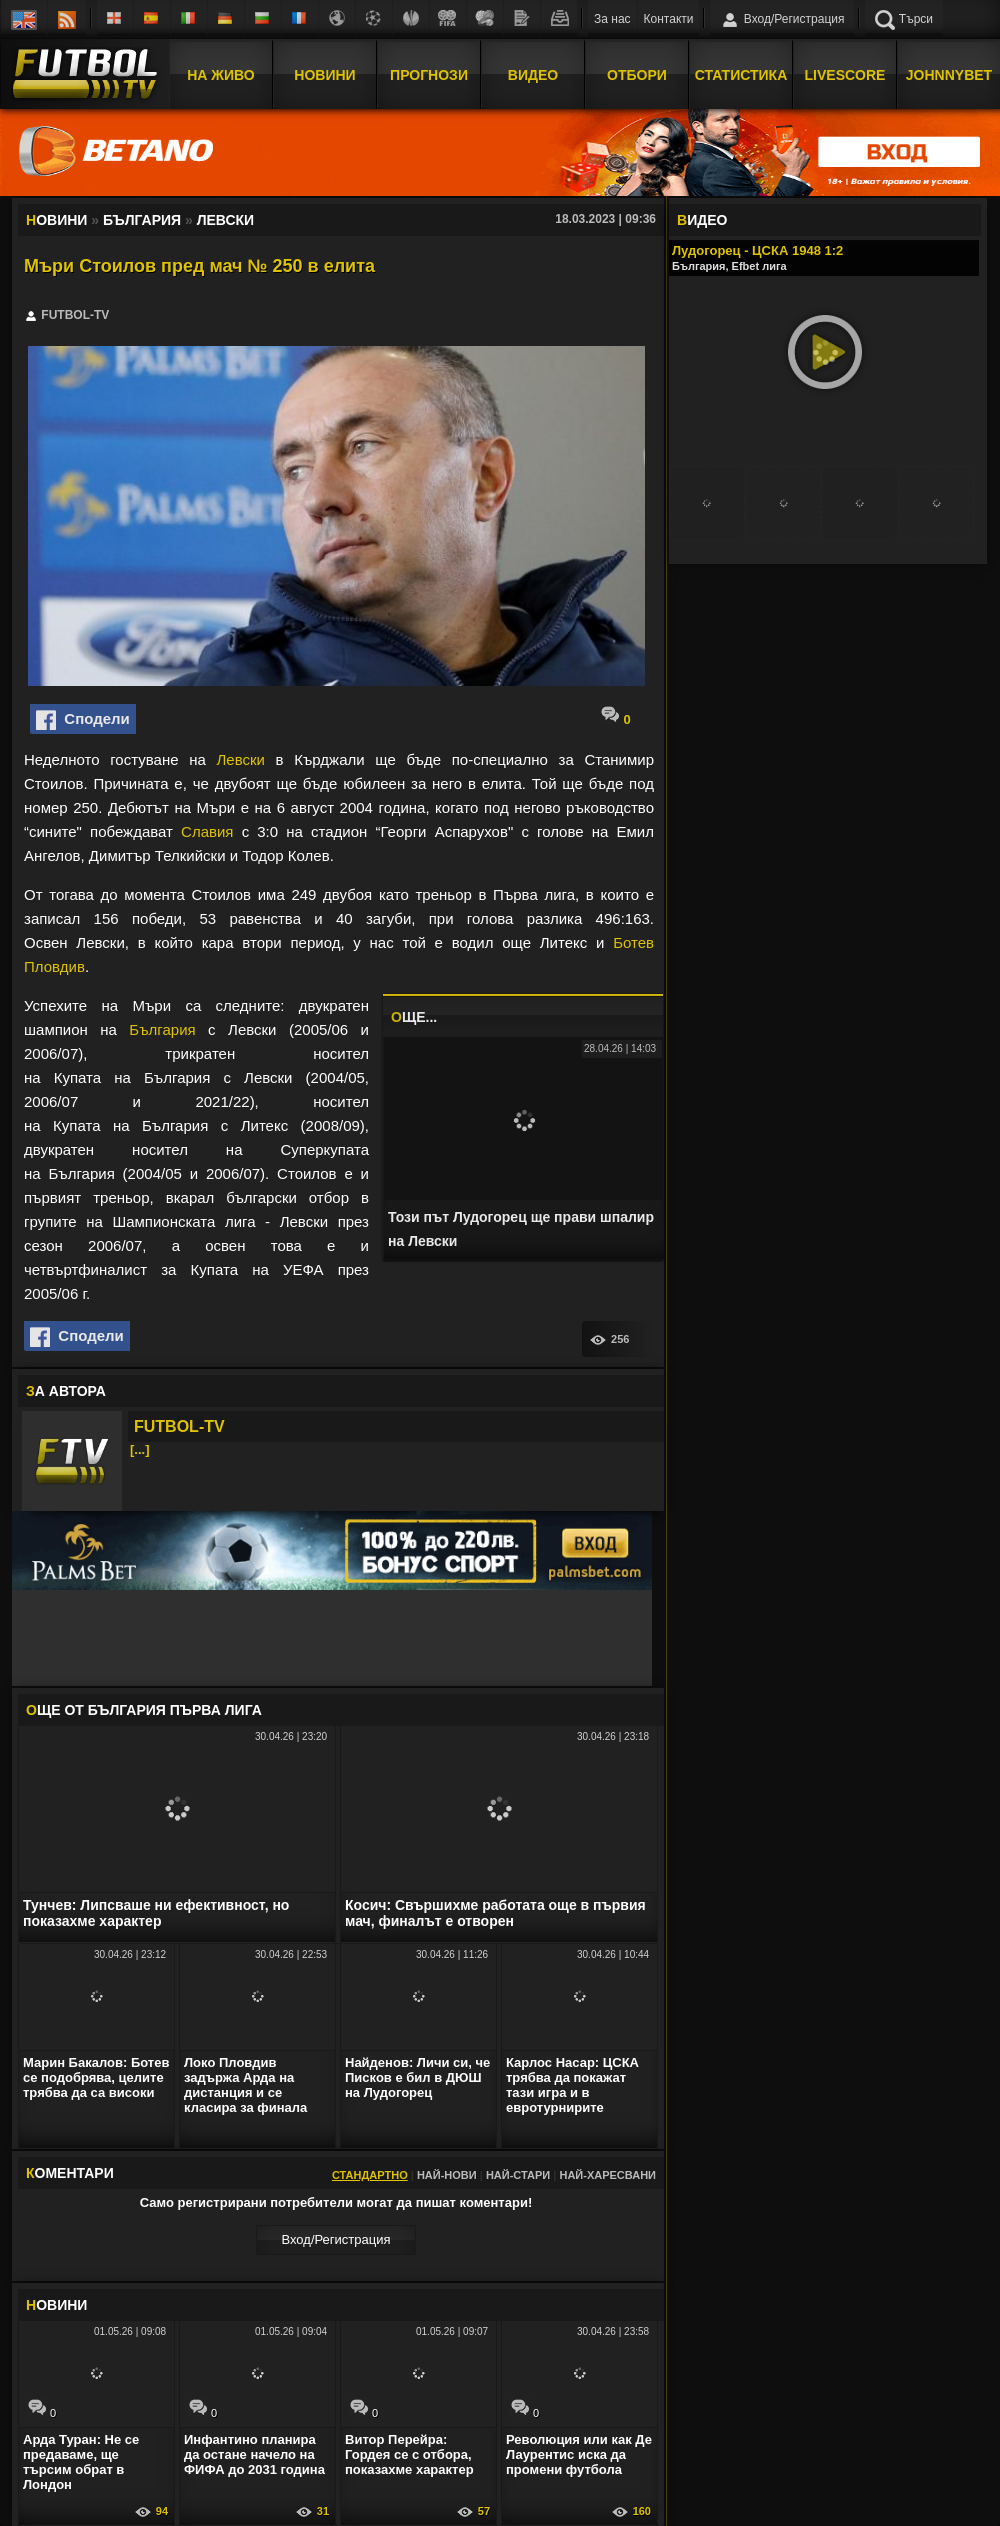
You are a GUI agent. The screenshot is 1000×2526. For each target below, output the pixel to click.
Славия (207, 831)
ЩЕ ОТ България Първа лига (144, 1710)
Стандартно (370, 2175)
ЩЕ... (414, 1017)
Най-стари (518, 2175)
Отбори (637, 73)
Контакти (669, 19)
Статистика (741, 73)
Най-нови (447, 2175)
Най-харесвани (607, 2175)
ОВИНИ (56, 2305)
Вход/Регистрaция (335, 2239)
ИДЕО (702, 220)
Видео (533, 73)
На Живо (220, 73)
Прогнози (429, 73)
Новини (324, 73)
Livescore (845, 73)
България (162, 1029)
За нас (612, 19)
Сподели (83, 720)
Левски (240, 759)
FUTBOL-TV (179, 1426)
